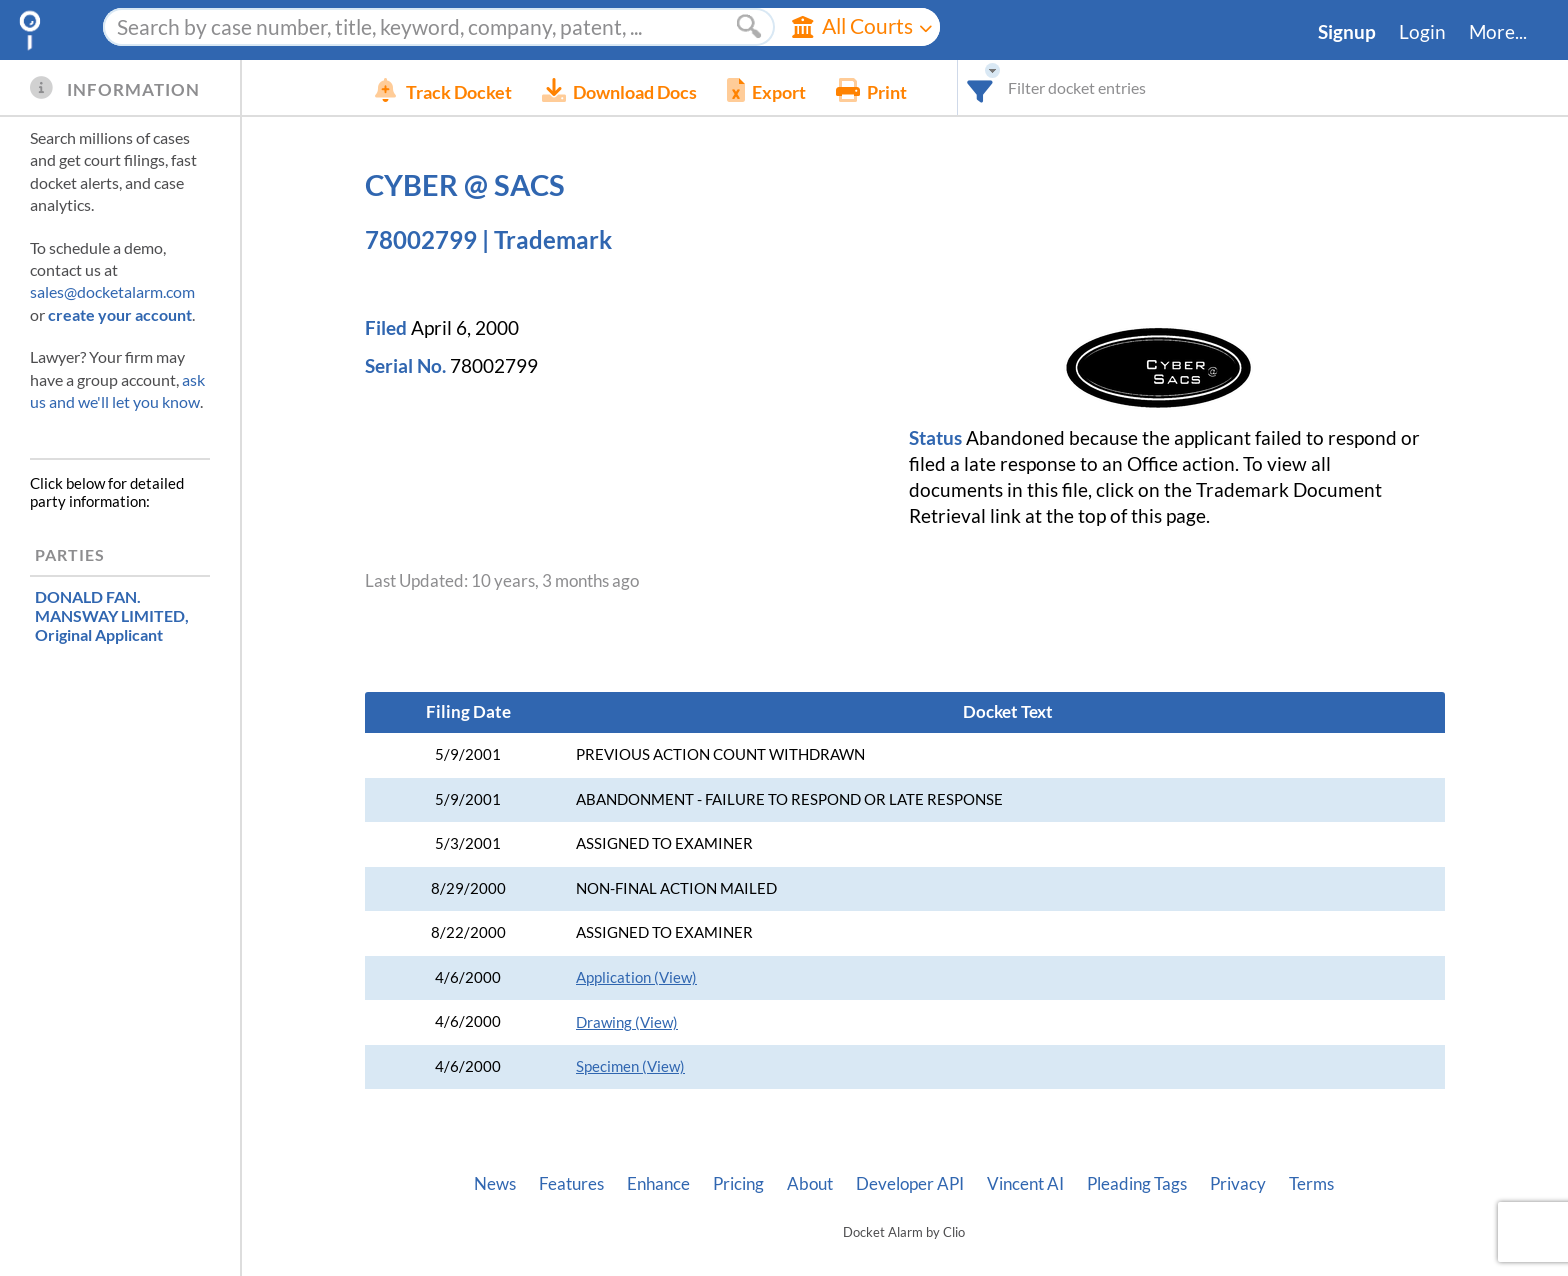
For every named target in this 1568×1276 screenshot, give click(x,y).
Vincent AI (1025, 1184)
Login (1422, 32)
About (810, 1184)
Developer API (910, 1184)
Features (571, 1184)
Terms (1311, 1184)
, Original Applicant (112, 615)
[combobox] (1010, 87)
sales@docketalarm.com (112, 291)
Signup (1347, 32)
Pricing (738, 1184)
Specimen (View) (630, 1066)
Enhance (658, 1184)
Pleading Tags (1137, 1184)
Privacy (1238, 1184)
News (495, 1184)
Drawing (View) (627, 1022)
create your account (120, 314)
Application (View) (636, 977)
